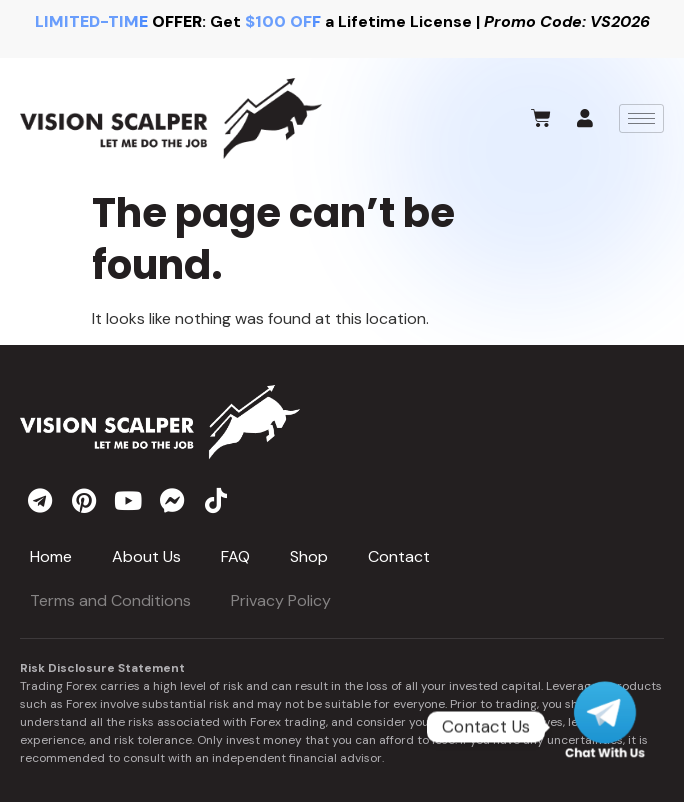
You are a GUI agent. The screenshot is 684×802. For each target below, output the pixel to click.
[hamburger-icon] (641, 118)
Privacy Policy (281, 600)
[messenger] (172, 500)
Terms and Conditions (110, 600)
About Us (146, 556)
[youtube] (128, 500)
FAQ (235, 556)
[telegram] (40, 500)
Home (51, 556)
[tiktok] (216, 500)
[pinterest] (84, 500)
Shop (309, 556)
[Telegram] (605, 727)
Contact (399, 556)
